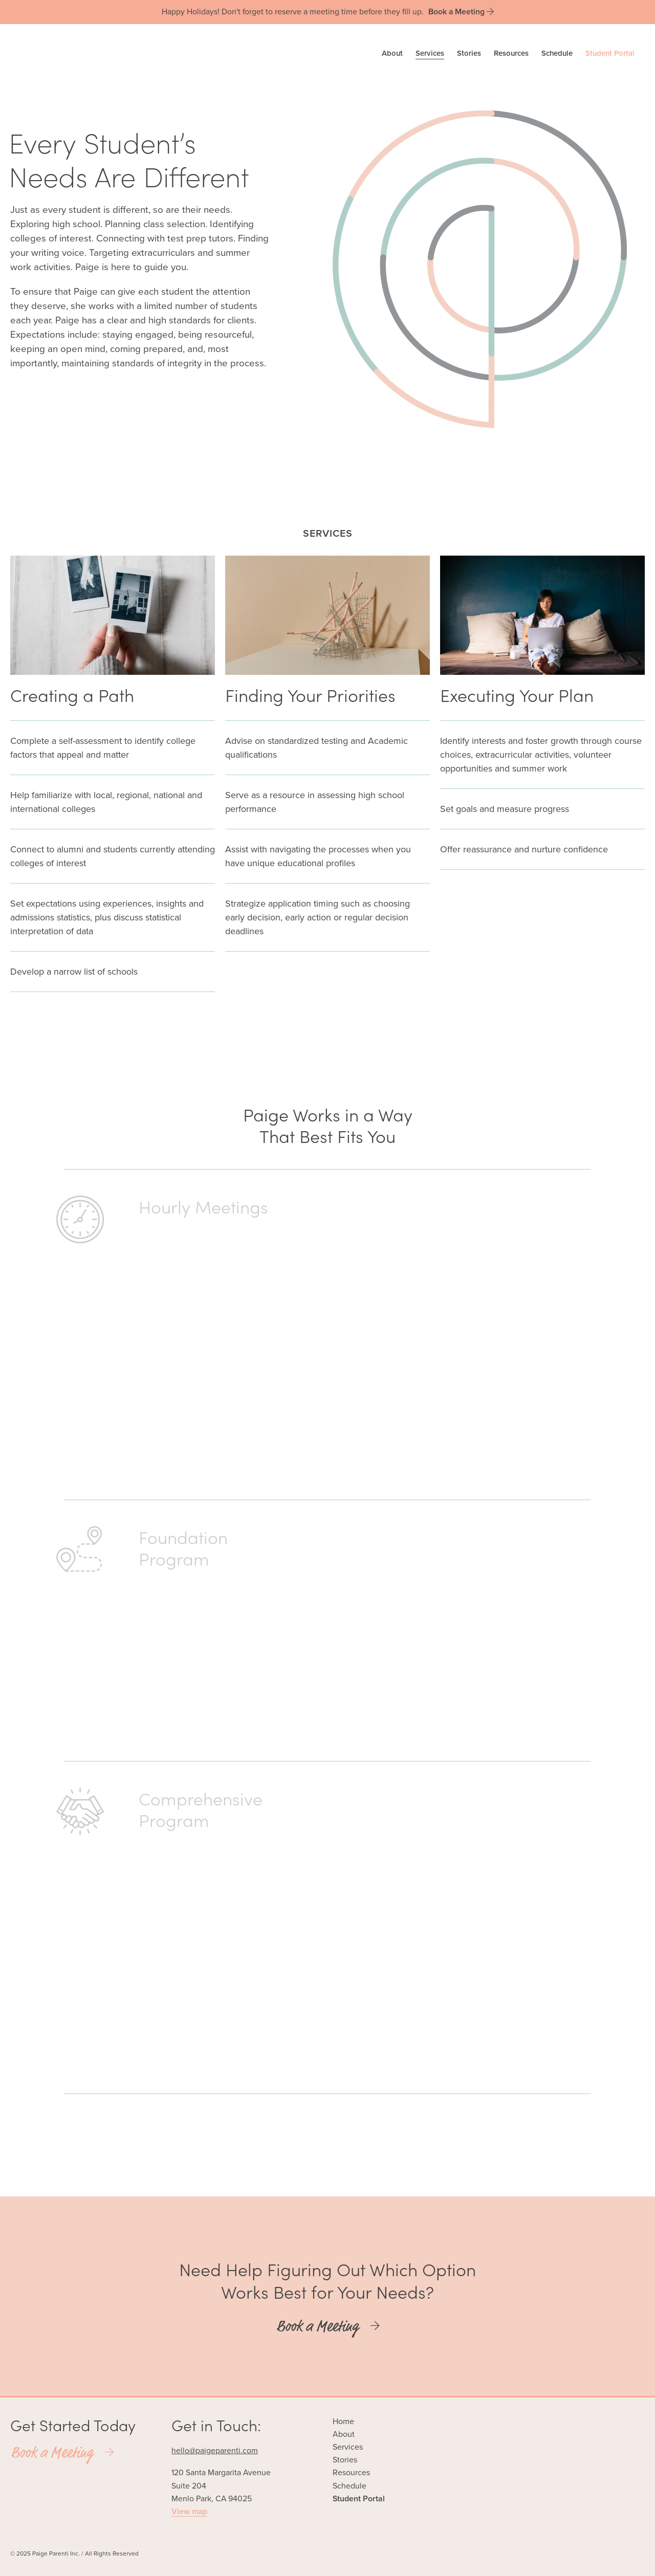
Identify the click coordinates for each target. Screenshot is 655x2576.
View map (189, 2511)
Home (343, 2421)
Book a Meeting (327, 2326)
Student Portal (610, 53)
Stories (469, 53)
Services (430, 53)
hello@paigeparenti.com (214, 2451)
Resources (511, 53)
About (392, 53)
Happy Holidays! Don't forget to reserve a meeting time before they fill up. (328, 12)
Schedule (557, 53)
